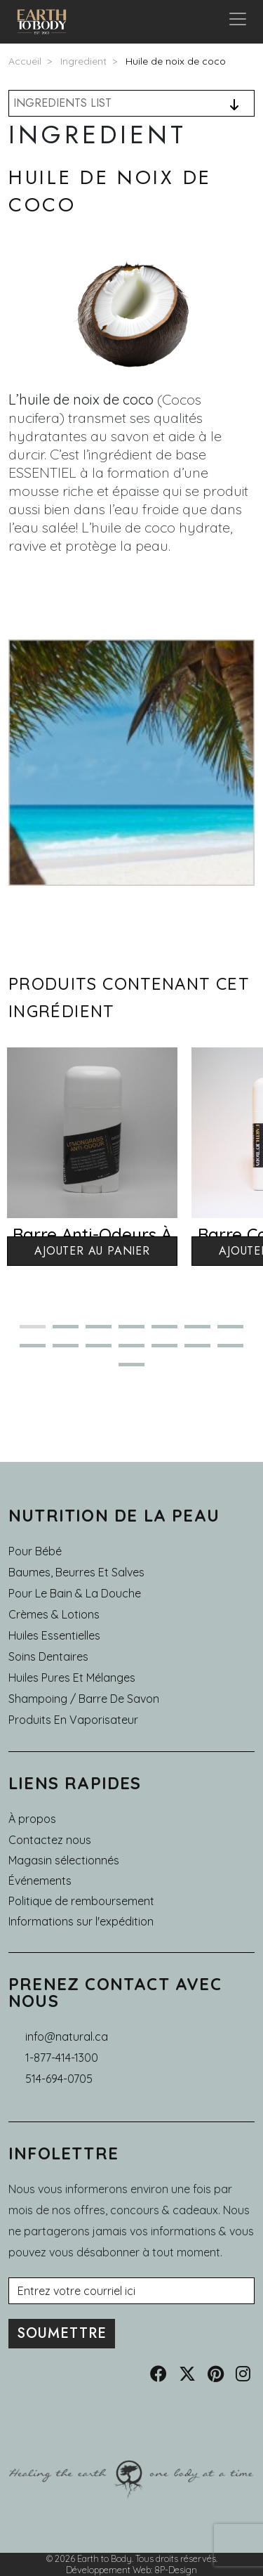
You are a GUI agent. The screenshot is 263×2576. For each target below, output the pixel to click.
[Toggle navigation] (238, 22)
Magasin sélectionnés (63, 1860)
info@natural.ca (66, 2036)
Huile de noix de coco (176, 61)
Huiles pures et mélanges (71, 1678)
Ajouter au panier (92, 1251)
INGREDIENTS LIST (62, 103)
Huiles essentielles (54, 1635)
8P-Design (175, 2569)
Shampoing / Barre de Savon (83, 1699)
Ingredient (83, 61)
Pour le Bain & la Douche (74, 1593)
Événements (40, 1880)
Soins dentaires (48, 1656)
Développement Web (108, 2569)
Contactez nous (49, 1839)
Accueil (24, 61)
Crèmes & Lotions (54, 1614)
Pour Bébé (35, 1551)
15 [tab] (126, 1370)
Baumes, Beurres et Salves (76, 1572)
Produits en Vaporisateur (73, 1720)
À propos (32, 1819)
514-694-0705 (59, 2079)
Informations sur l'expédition (81, 1921)
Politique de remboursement (81, 1901)
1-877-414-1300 (61, 2058)
